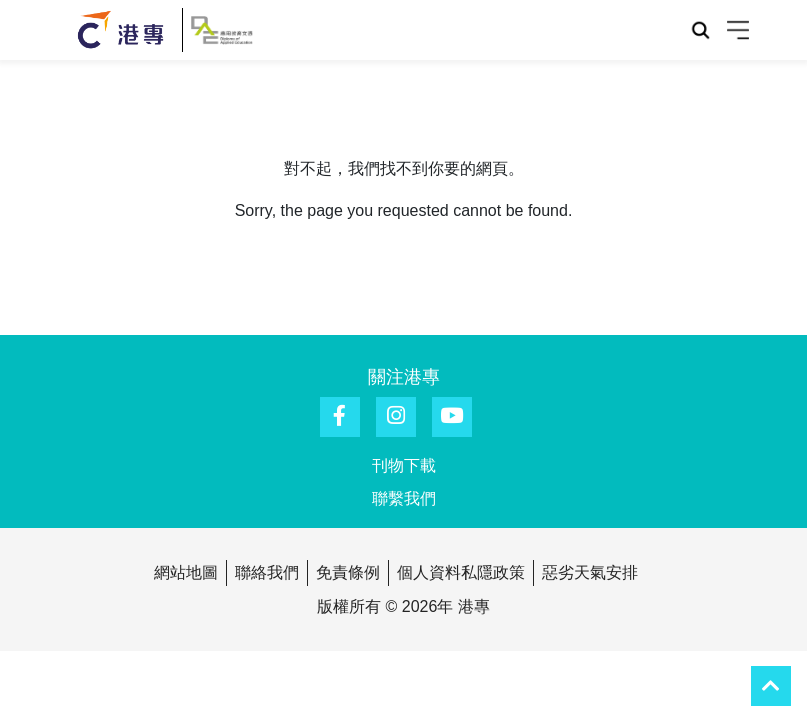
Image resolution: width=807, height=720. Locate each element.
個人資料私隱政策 (461, 572)
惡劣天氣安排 (590, 572)
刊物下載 (404, 465)
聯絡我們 (267, 572)
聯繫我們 (404, 498)
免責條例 (348, 572)
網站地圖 (186, 572)
